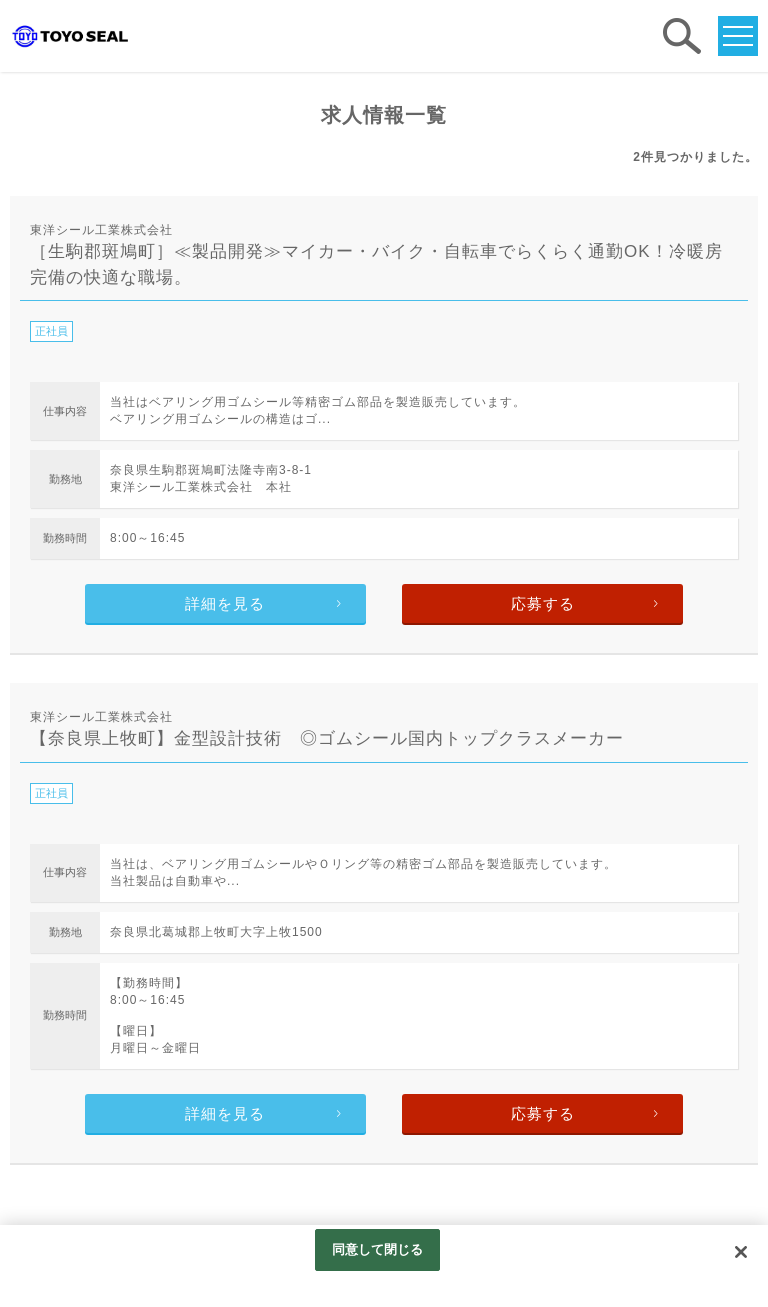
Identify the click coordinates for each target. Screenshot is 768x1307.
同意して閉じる (378, 1249)
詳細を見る (225, 603)
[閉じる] (741, 1252)
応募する (543, 603)
